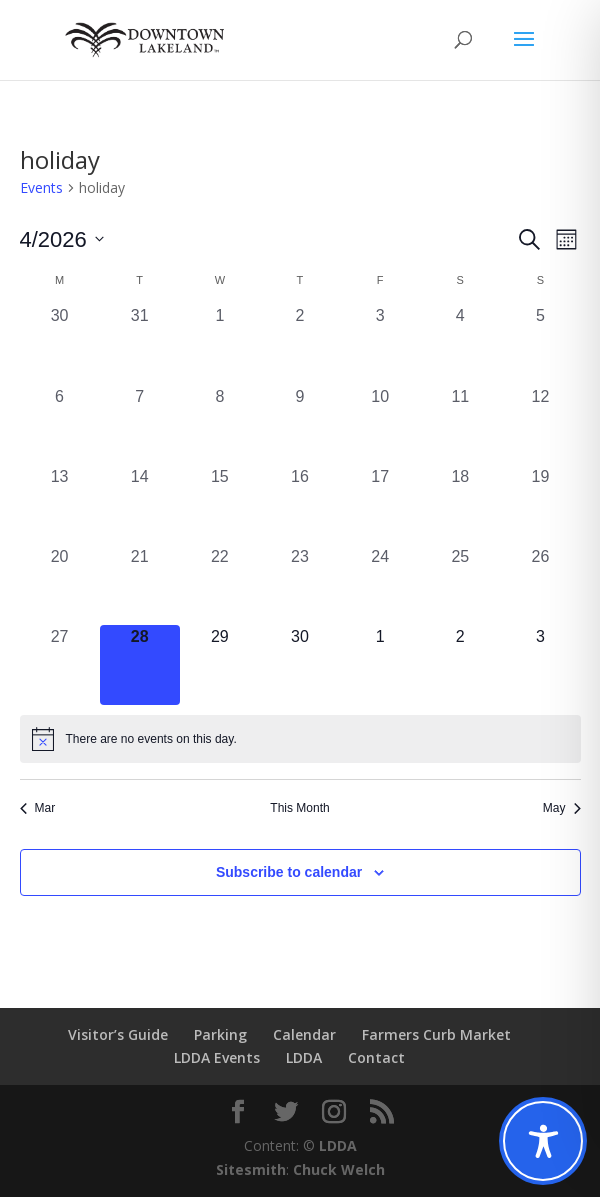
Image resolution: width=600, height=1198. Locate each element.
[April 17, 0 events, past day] (380, 506)
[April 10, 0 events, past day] (380, 426)
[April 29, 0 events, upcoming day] (220, 666)
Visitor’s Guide (118, 1035)
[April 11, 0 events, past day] (460, 426)
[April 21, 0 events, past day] (140, 586)
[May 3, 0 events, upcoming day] (540, 666)
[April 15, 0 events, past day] (220, 506)
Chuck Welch (339, 1170)
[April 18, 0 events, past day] (460, 506)
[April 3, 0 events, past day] (380, 345)
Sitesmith (251, 1170)
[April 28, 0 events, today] (140, 666)
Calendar (304, 1035)
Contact (376, 1058)
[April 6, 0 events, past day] (60, 426)
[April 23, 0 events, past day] (300, 586)
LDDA (304, 1058)
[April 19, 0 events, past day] (540, 506)
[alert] (300, 740)
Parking (220, 1035)
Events (41, 188)
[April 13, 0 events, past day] (60, 506)
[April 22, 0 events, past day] (220, 586)
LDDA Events (217, 1058)
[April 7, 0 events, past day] (140, 426)
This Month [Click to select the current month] (299, 809)
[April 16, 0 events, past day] (300, 506)
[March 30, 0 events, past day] (60, 345)
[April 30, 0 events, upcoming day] (300, 666)
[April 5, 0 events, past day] (540, 345)
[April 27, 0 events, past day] (60, 666)
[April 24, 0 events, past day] (380, 586)
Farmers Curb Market (436, 1035)
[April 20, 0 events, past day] (60, 586)
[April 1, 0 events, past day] (220, 345)
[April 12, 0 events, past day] (540, 426)
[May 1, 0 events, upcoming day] (380, 666)
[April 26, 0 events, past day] (540, 586)
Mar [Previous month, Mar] (38, 809)
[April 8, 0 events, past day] (220, 426)
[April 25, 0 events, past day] (460, 586)
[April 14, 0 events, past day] (140, 506)
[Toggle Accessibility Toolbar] (543, 1141)
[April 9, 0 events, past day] (300, 426)
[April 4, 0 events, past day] (460, 345)
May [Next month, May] (562, 809)
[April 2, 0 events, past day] (300, 345)
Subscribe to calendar (289, 873)
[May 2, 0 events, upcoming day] (460, 666)
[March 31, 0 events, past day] (140, 345)
